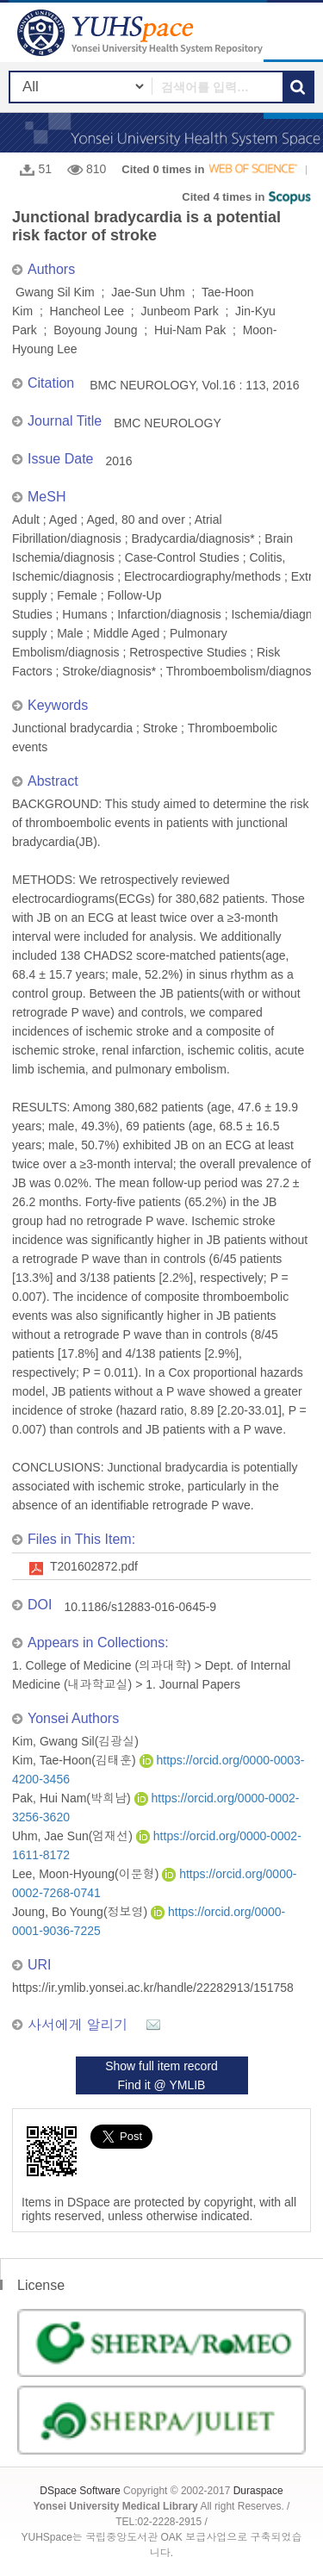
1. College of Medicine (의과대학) (101, 1665)
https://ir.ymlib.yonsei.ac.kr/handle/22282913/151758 (153, 1987)
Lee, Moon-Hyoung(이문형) (87, 1874)
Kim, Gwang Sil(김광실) (75, 1741)
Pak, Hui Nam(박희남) (73, 1798)
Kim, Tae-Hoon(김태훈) (76, 1760)
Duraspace (258, 2491)
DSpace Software (80, 2491)
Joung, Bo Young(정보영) (81, 1912)
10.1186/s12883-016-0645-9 (140, 1607)
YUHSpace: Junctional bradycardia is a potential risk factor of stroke (142, 32)
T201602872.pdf (94, 1566)
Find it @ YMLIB (162, 2085)
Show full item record (161, 2066)
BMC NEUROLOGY (167, 423)
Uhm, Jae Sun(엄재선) (74, 1836)
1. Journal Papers (193, 1684)
